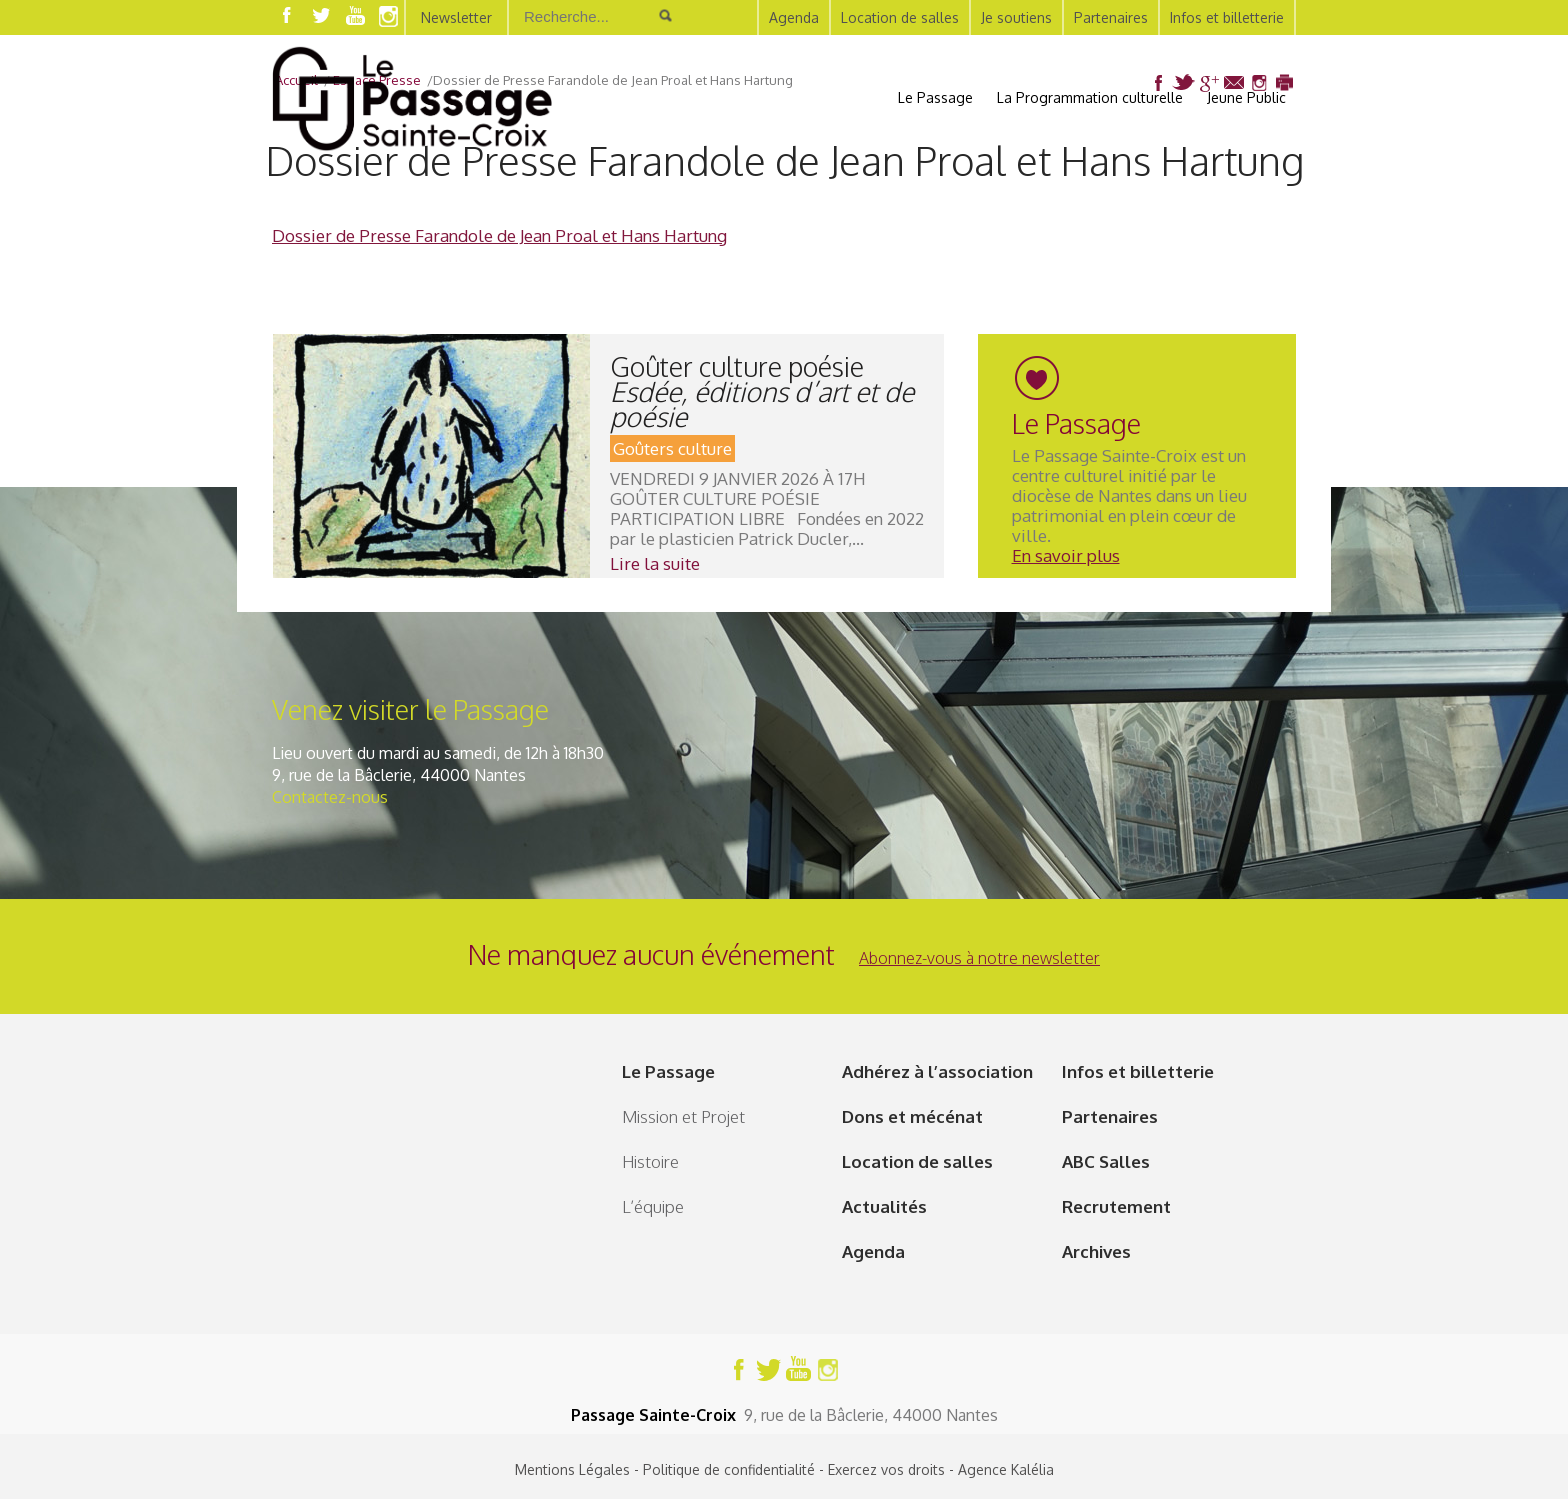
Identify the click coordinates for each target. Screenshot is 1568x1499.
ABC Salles (1106, 1161)
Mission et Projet (683, 1116)
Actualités (884, 1206)
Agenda (794, 17)
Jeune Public (1246, 97)
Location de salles (900, 17)
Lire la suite (655, 563)
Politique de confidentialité (729, 1469)
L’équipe (653, 1206)
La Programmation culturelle (1090, 97)
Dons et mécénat (912, 1116)
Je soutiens (1016, 17)
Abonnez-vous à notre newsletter (979, 958)
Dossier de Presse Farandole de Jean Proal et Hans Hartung (499, 235)
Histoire (650, 1161)
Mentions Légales (572, 1469)
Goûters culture (672, 448)
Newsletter (456, 17)
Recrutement (1116, 1206)
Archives (1096, 1251)
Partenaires (1111, 17)
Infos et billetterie (1227, 17)
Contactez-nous (330, 797)
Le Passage (935, 97)
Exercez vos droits (886, 1469)
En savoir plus (1066, 555)
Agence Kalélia (1006, 1469)
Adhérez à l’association (937, 1071)
